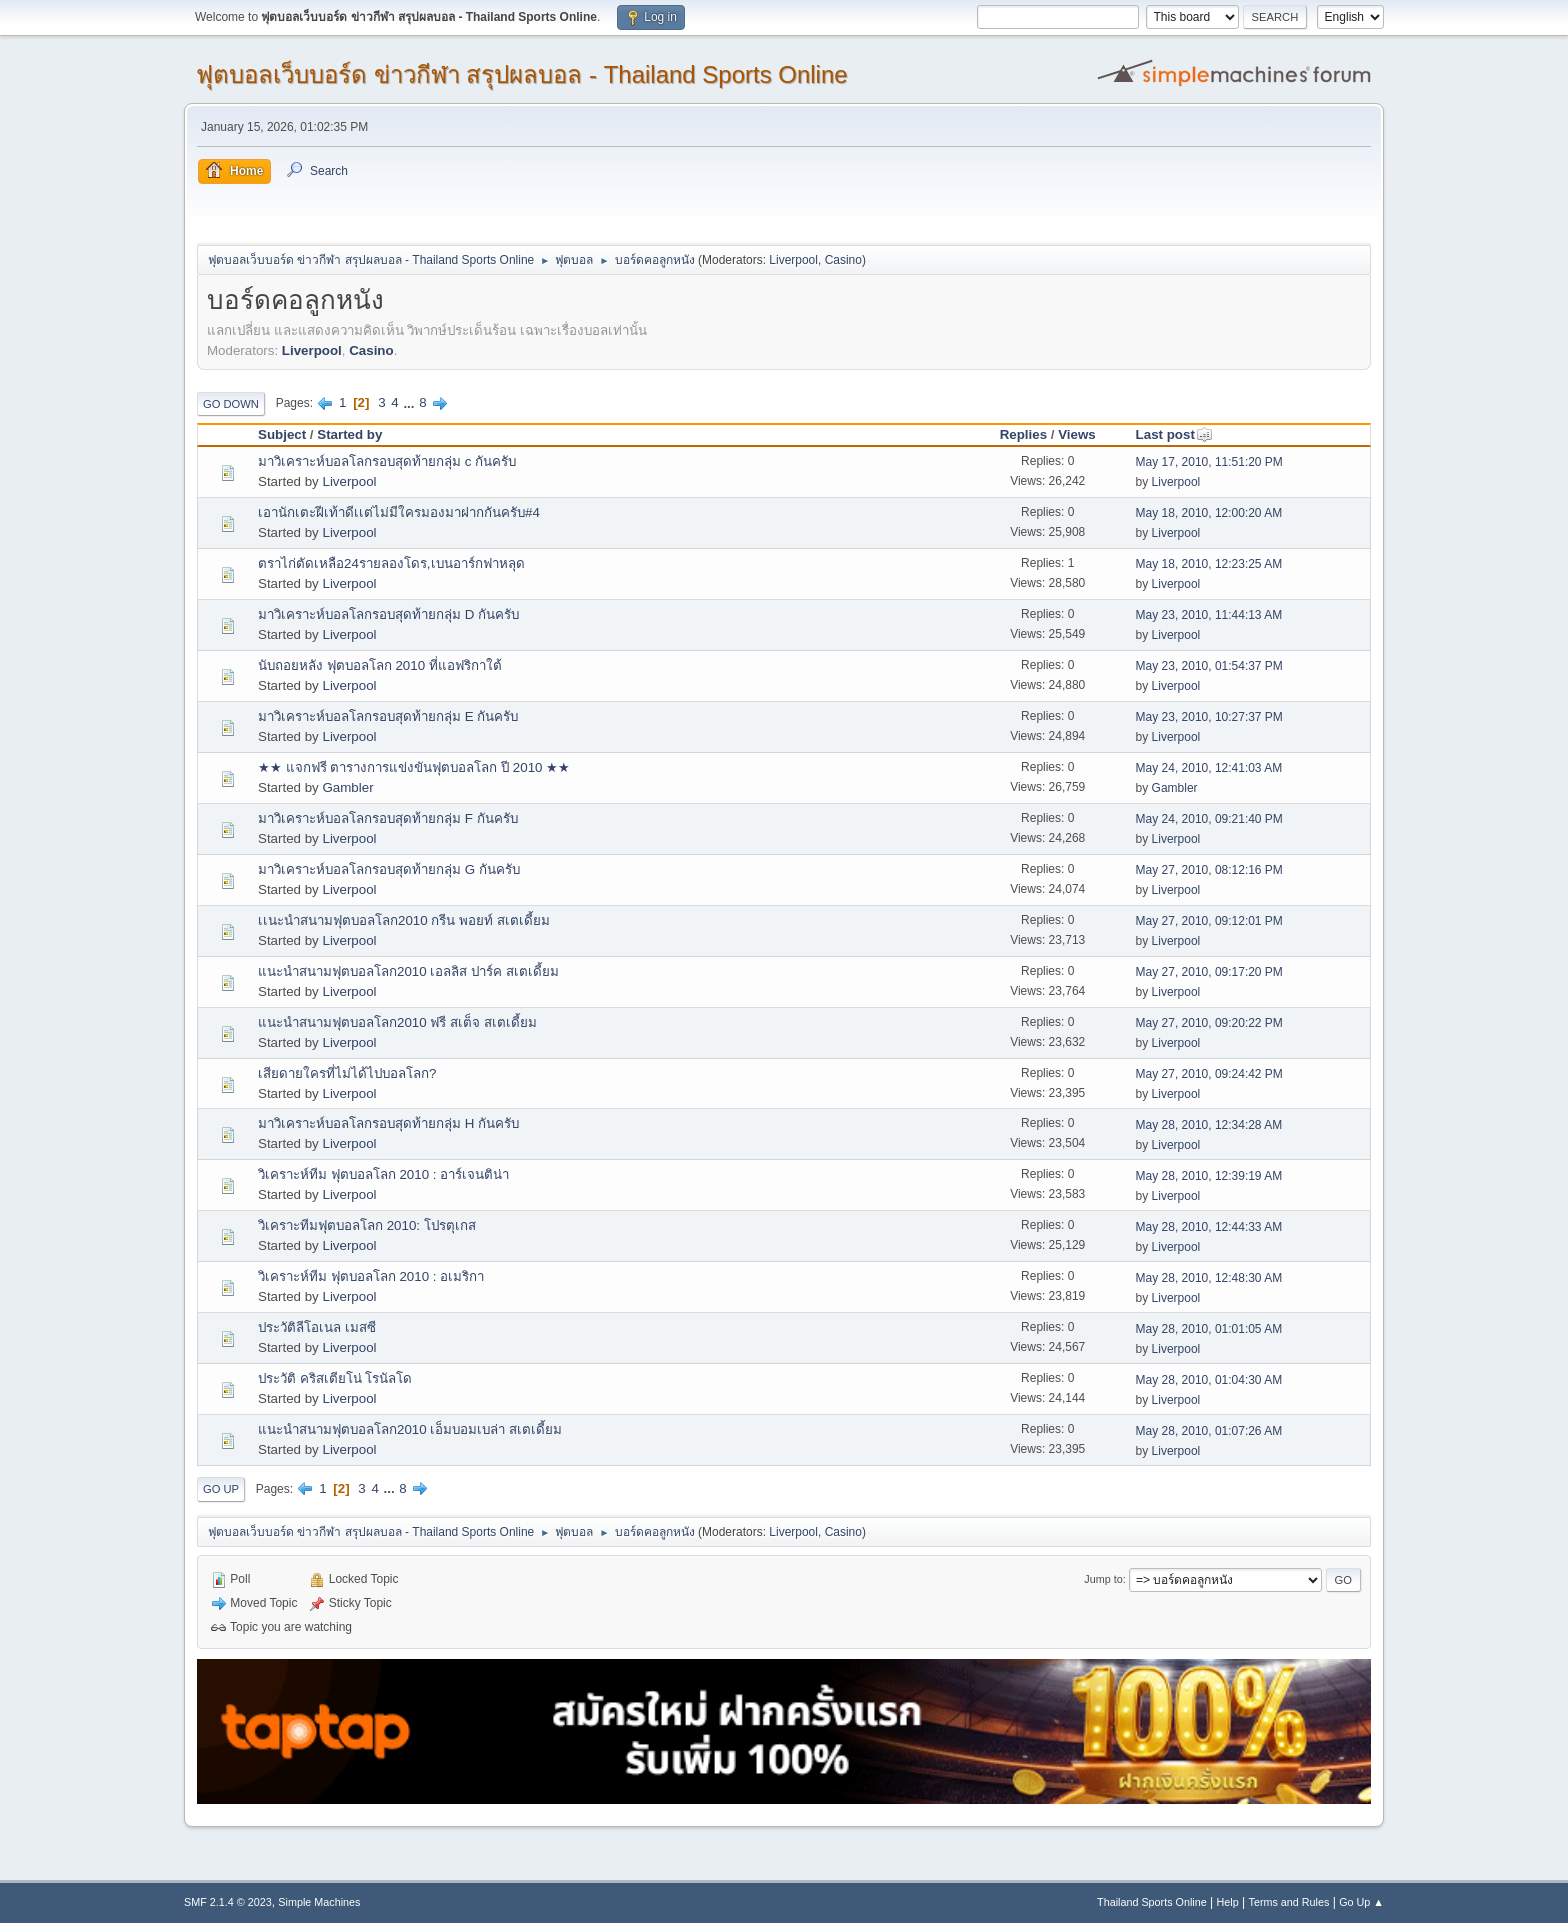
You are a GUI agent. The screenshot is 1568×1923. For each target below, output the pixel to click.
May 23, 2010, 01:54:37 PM (1209, 666)
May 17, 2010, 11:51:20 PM (1209, 462)
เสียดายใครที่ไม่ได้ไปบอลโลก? (347, 1073)
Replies (1023, 434)
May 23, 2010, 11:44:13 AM (1209, 615)
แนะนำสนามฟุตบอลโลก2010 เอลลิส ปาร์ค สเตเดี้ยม (408, 971)
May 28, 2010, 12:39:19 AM (1209, 1176)
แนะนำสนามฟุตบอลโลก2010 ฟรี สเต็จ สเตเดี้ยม (397, 1022)
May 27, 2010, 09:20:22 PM (1209, 1023)
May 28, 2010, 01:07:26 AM (1209, 1431)
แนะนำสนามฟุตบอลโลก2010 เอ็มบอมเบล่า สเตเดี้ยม (410, 1429)
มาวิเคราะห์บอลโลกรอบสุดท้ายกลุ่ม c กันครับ (387, 461)
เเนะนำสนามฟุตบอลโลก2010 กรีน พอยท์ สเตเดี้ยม (404, 920)
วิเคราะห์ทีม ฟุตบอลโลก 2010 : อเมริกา (371, 1276)
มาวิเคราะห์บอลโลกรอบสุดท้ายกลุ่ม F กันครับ (388, 818)
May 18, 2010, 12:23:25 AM (1209, 564)
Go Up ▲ (1361, 1902)
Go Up (221, 1489)
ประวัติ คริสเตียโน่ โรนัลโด (335, 1378)
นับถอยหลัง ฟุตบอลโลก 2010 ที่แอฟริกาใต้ (380, 665)
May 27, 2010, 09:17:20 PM (1209, 972)
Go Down (231, 404)
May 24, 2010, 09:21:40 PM (1209, 819)
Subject (282, 434)
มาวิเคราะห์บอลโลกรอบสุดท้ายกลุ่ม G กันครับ (389, 869)
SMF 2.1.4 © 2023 (228, 1902)
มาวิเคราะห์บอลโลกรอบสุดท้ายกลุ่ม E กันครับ (388, 716)
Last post (1174, 434)
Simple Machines (319, 1902)
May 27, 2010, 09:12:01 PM (1209, 921)
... (410, 402)
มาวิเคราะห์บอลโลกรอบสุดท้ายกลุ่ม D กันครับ (388, 614)
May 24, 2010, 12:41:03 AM (1209, 768)
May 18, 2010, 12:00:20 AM (1209, 513)
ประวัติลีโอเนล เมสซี (317, 1327)
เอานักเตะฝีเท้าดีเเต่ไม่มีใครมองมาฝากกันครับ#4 (399, 512)
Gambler (347, 787)
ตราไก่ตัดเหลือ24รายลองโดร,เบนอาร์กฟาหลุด (391, 563)
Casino (843, 260)
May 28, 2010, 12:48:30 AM (1209, 1278)
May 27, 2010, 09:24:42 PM (1209, 1074)
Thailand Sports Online (1152, 1902)
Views (1077, 434)
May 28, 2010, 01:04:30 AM (1209, 1380)
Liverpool (793, 260)
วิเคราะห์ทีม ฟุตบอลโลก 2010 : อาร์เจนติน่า (383, 1174)
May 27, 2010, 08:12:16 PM (1209, 870)
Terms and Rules (1289, 1902)
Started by (349, 434)
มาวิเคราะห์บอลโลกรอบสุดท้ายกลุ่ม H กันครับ (388, 1123)
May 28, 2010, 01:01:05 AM (1209, 1329)
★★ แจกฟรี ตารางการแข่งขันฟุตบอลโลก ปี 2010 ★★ (414, 767)
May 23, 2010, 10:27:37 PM (1209, 717)
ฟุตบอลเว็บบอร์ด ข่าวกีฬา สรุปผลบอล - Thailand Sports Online (522, 74)
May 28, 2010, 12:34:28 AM (1209, 1125)
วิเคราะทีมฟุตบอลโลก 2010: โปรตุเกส (367, 1225)
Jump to (1103, 1579)
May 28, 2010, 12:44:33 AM (1209, 1227)
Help (1228, 1902)
